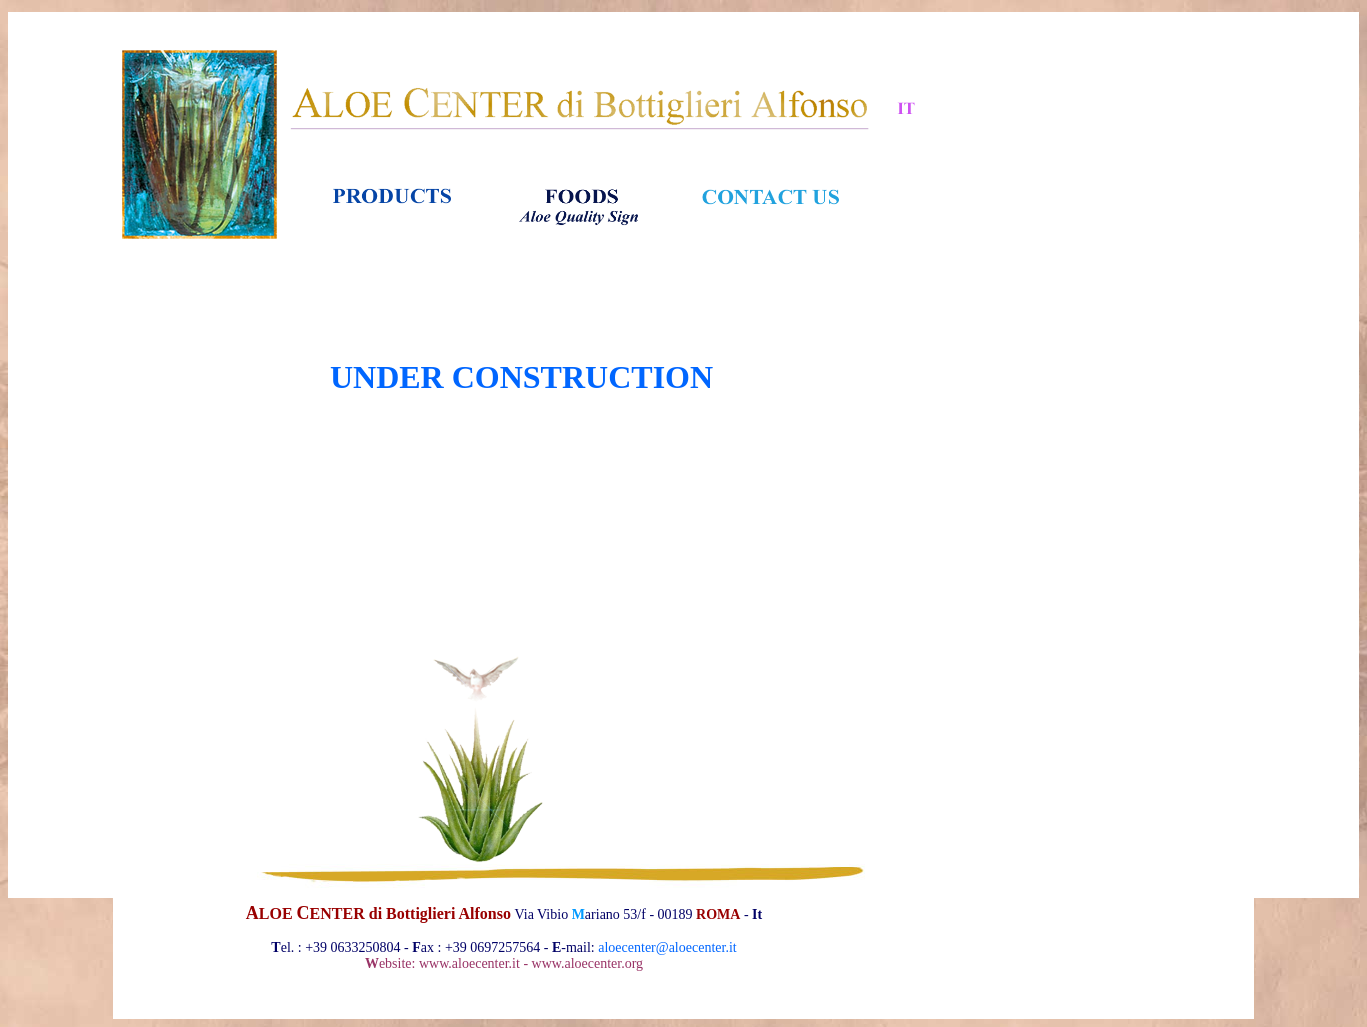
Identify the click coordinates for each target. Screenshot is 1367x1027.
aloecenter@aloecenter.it (667, 947)
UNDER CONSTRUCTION (521, 377)
